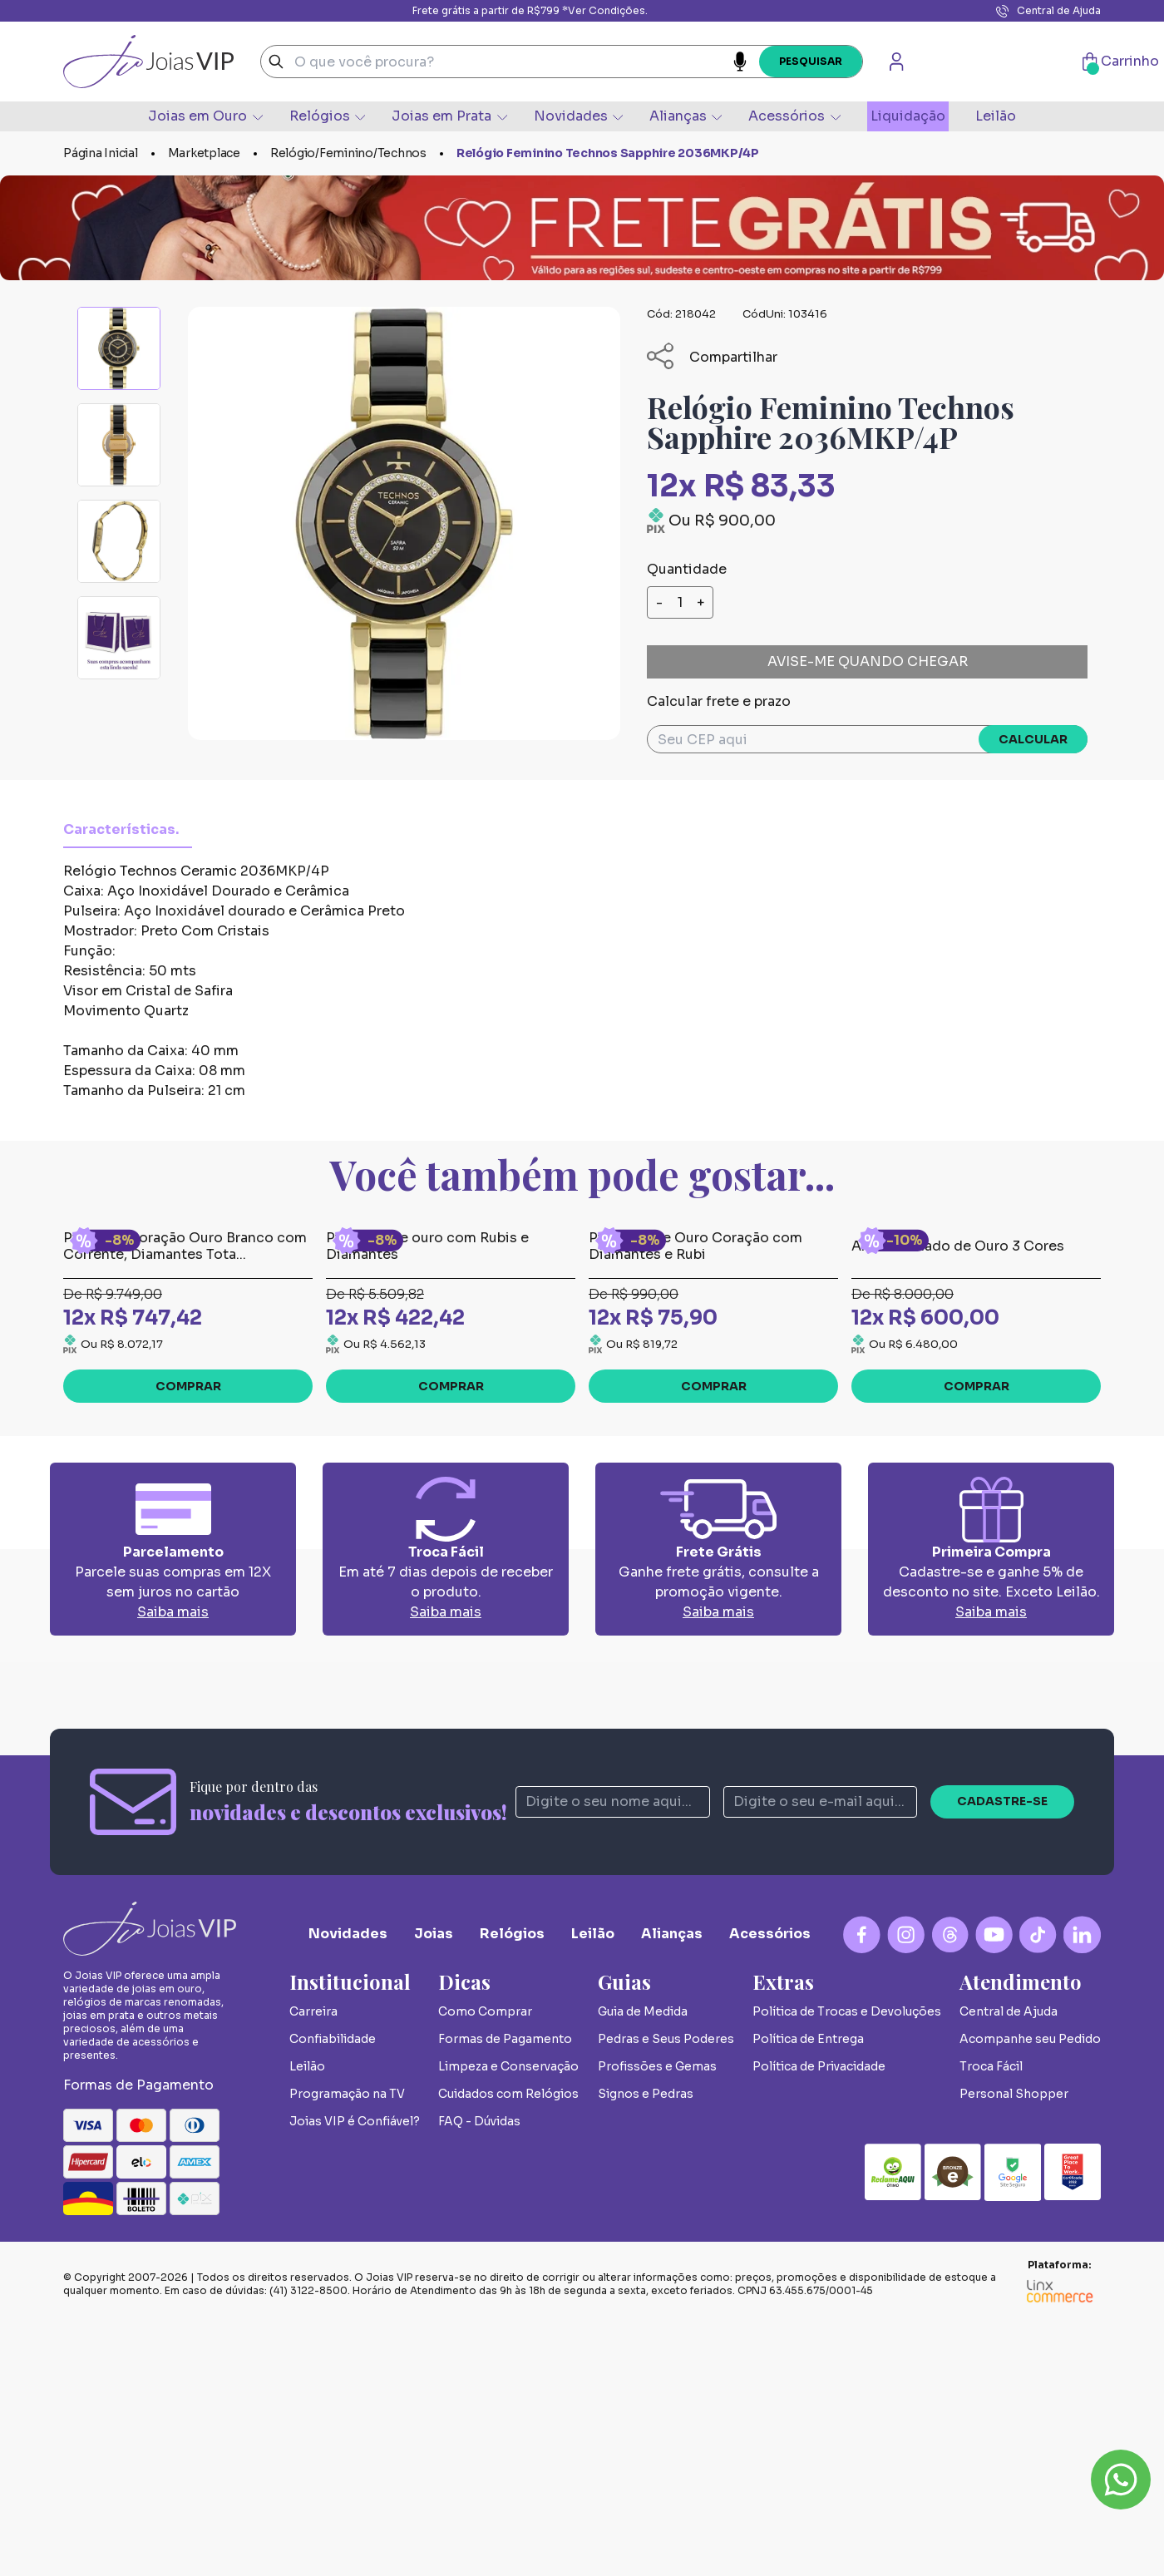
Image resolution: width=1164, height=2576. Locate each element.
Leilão (995, 116)
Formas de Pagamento (505, 2288)
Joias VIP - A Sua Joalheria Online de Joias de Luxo (148, 61)
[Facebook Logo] (861, 2184)
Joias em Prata (449, 116)
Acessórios (794, 116)
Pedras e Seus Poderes (666, 2288)
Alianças (685, 116)
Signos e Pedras (645, 2343)
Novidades (578, 116)
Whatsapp (1121, 2479)
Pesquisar (810, 61)
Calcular (1033, 739)
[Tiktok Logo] (1038, 2184)
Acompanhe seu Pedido (1030, 2288)
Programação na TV (347, 2343)
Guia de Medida (643, 2260)
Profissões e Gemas (657, 2315)
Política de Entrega (808, 2288)
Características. (121, 829)
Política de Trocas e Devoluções (846, 2260)
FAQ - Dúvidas (479, 2370)
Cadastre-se (1002, 2050)
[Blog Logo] (950, 2184)
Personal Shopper (1013, 2343)
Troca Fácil (991, 2315)
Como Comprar (485, 2260)
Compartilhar (712, 357)
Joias (433, 2183)
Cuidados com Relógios (508, 2343)
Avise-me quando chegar (867, 661)
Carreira (313, 2260)
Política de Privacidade (818, 2315)
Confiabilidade (332, 2288)
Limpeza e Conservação (508, 2315)
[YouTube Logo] (994, 2184)
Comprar (188, 1635)
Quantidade (687, 569)
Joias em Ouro (205, 116)
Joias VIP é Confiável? (354, 2370)
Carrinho (1121, 61)
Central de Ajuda (1048, 10)
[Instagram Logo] (906, 2184)
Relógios (327, 116)
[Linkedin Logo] (1082, 2184)
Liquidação (908, 116)
